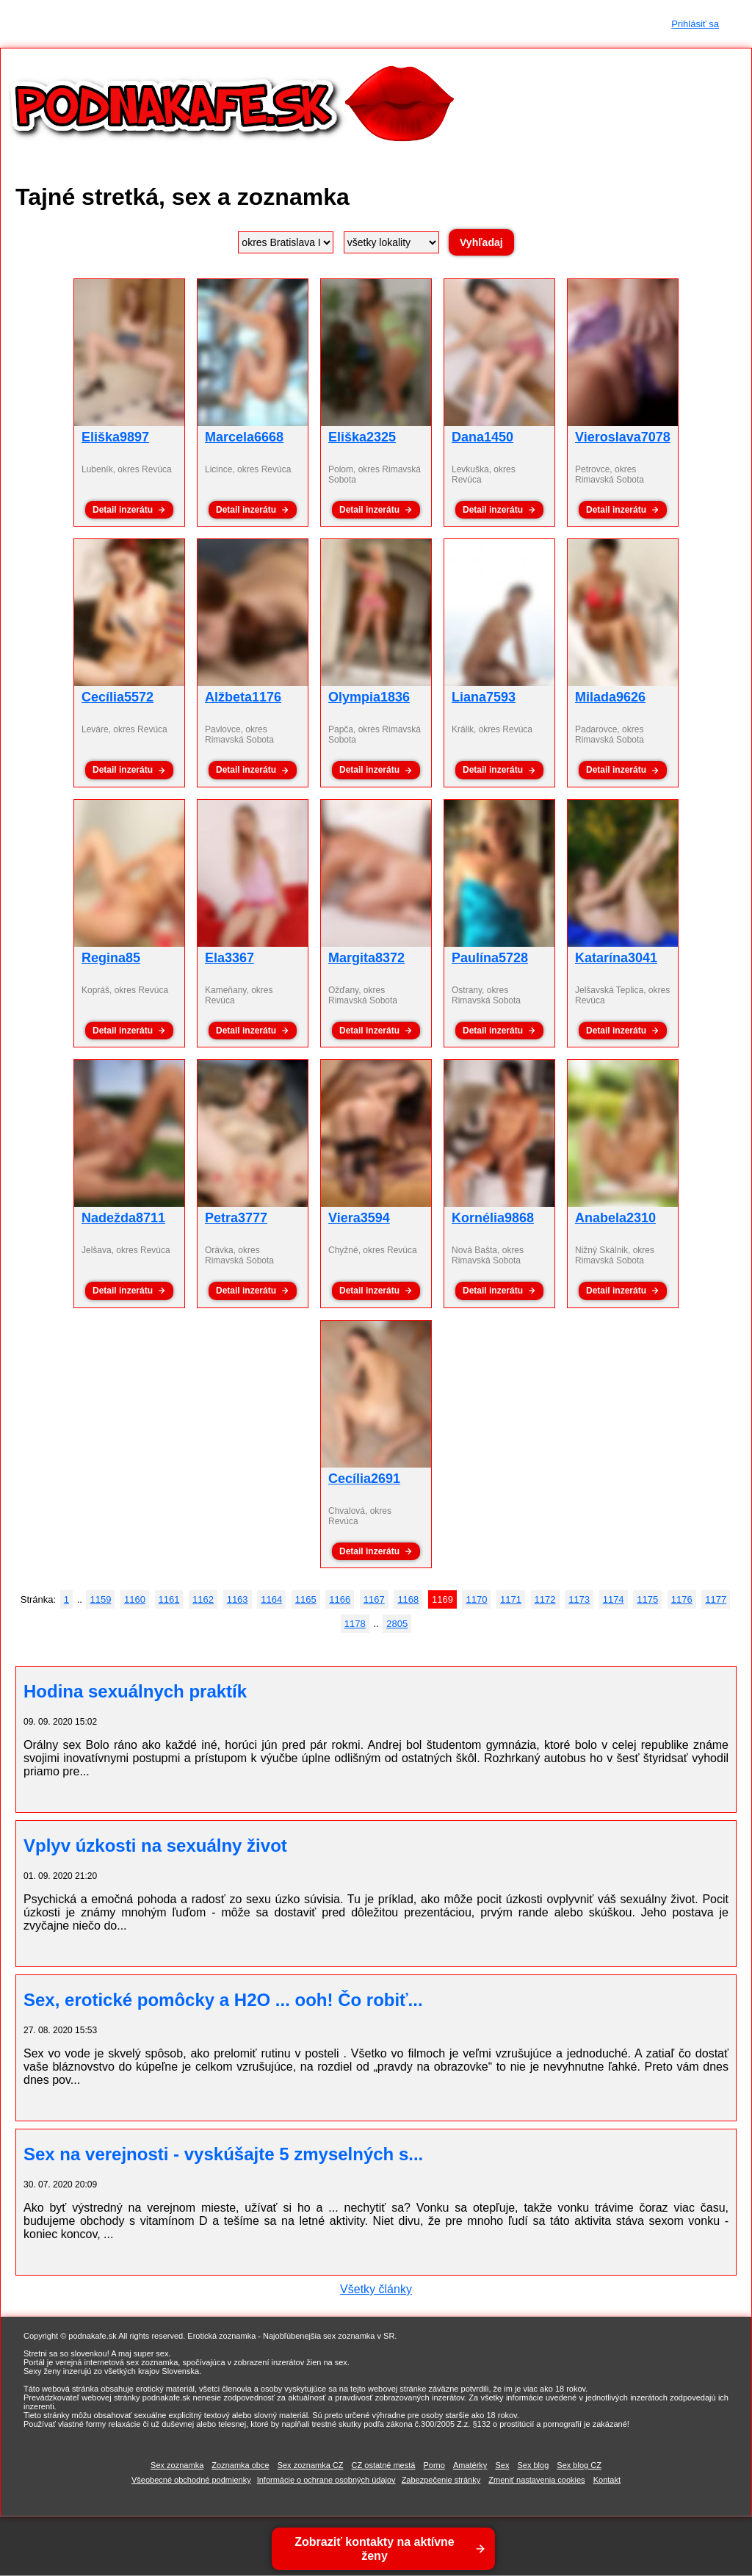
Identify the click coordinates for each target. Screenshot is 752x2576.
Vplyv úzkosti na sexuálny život (155, 1845)
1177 (715, 1599)
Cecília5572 (117, 697)
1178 (355, 1623)
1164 (271, 1599)
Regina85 (111, 957)
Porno (433, 2465)
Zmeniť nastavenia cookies (536, 2479)
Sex (502, 2465)
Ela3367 (229, 957)
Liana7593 (484, 697)
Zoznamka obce (240, 2465)
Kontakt (607, 2479)
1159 (100, 1599)
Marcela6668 (244, 437)
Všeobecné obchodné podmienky (191, 2479)
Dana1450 (482, 437)
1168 (408, 1599)
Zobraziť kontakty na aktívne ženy (374, 2549)
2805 (397, 1623)
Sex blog (533, 2465)
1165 (306, 1599)
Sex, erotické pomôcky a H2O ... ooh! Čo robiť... (223, 2000)
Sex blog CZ (579, 2465)
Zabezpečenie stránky (441, 2479)
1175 (647, 1599)
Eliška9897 (115, 437)
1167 (374, 1599)
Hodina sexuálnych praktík (135, 1691)
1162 (203, 1599)
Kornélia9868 (493, 1218)
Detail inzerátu (123, 510)
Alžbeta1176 (243, 697)
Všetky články (376, 2289)
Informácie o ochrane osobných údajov (326, 2479)
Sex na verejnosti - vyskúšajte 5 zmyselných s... (223, 2154)
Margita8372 (366, 957)
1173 (579, 1599)
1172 (545, 1599)
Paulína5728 (490, 957)
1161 (169, 1599)
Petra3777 (236, 1218)
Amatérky (470, 2465)
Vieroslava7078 (622, 437)
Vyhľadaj (481, 242)
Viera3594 (359, 1218)
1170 (476, 1599)
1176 (682, 1599)
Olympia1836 (369, 697)
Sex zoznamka (177, 2465)
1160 (134, 1599)
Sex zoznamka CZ (311, 2465)
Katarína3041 (616, 957)
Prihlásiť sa (695, 23)
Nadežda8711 (123, 1218)
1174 (613, 1599)
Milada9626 (610, 697)
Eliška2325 (362, 437)
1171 (510, 1599)
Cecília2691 (364, 1478)
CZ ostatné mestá (384, 2465)
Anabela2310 (615, 1218)
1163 (237, 1599)
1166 (339, 1599)
